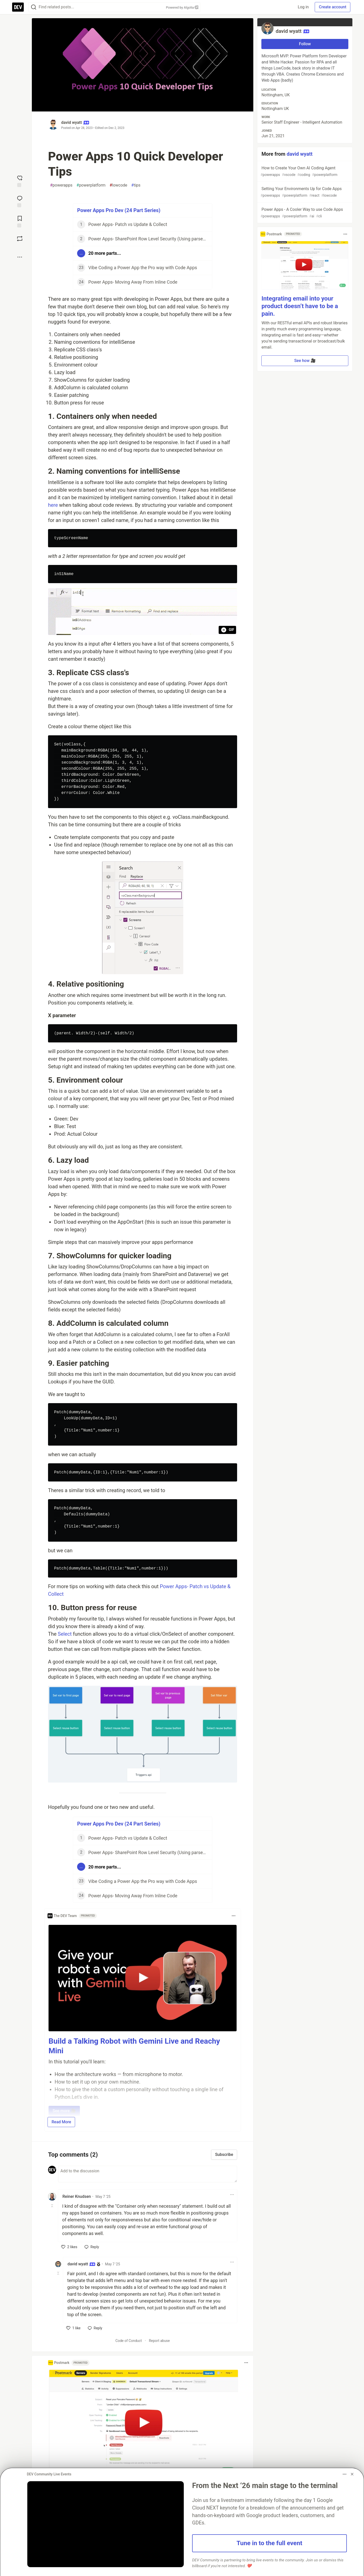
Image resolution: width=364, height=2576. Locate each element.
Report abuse (159, 2341)
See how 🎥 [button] (305, 360)
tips (135, 185)
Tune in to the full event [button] (269, 2543)
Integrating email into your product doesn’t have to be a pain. (299, 306)
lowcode (118, 185)
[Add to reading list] (20, 221)
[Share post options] (20, 257)
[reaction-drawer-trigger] (19, 181)
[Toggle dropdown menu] (234, 1916)
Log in (303, 7)
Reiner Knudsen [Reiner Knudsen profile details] (76, 2196)
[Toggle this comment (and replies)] (52, 2206)
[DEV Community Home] (18, 7)
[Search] (34, 7)
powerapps (61, 185)
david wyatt (71, 122)
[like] (69, 2247)
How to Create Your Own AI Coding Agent (304, 171)
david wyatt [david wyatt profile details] (81, 2264)
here (53, 505)
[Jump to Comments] (20, 201)
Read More (61, 2121)
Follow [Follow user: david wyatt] (305, 43)
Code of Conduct (129, 2341)
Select (65, 1634)
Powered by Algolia (182, 7)
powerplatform (91, 185)
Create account (332, 7)
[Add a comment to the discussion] (147, 2174)
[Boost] (20, 238)
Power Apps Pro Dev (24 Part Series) (118, 210)
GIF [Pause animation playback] (227, 630)
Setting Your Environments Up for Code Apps (304, 192)
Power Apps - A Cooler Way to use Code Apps (304, 213)
